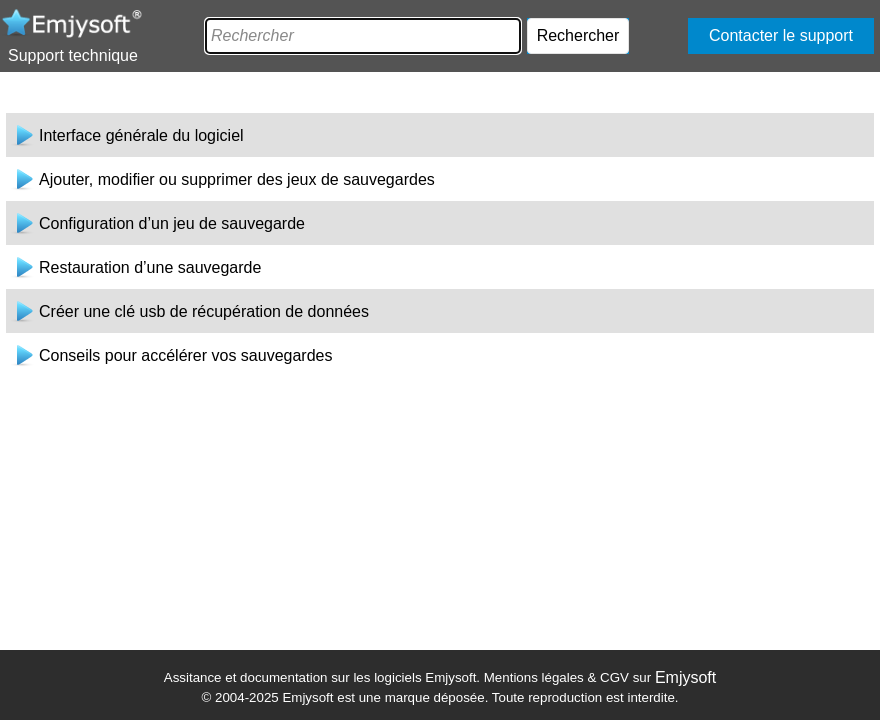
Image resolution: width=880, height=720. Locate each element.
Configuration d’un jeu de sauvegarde (172, 223)
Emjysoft (685, 677)
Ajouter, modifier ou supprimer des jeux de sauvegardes (237, 179)
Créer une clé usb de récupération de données (204, 311)
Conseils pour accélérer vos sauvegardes (185, 355)
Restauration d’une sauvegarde (150, 267)
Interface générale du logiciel (141, 135)
